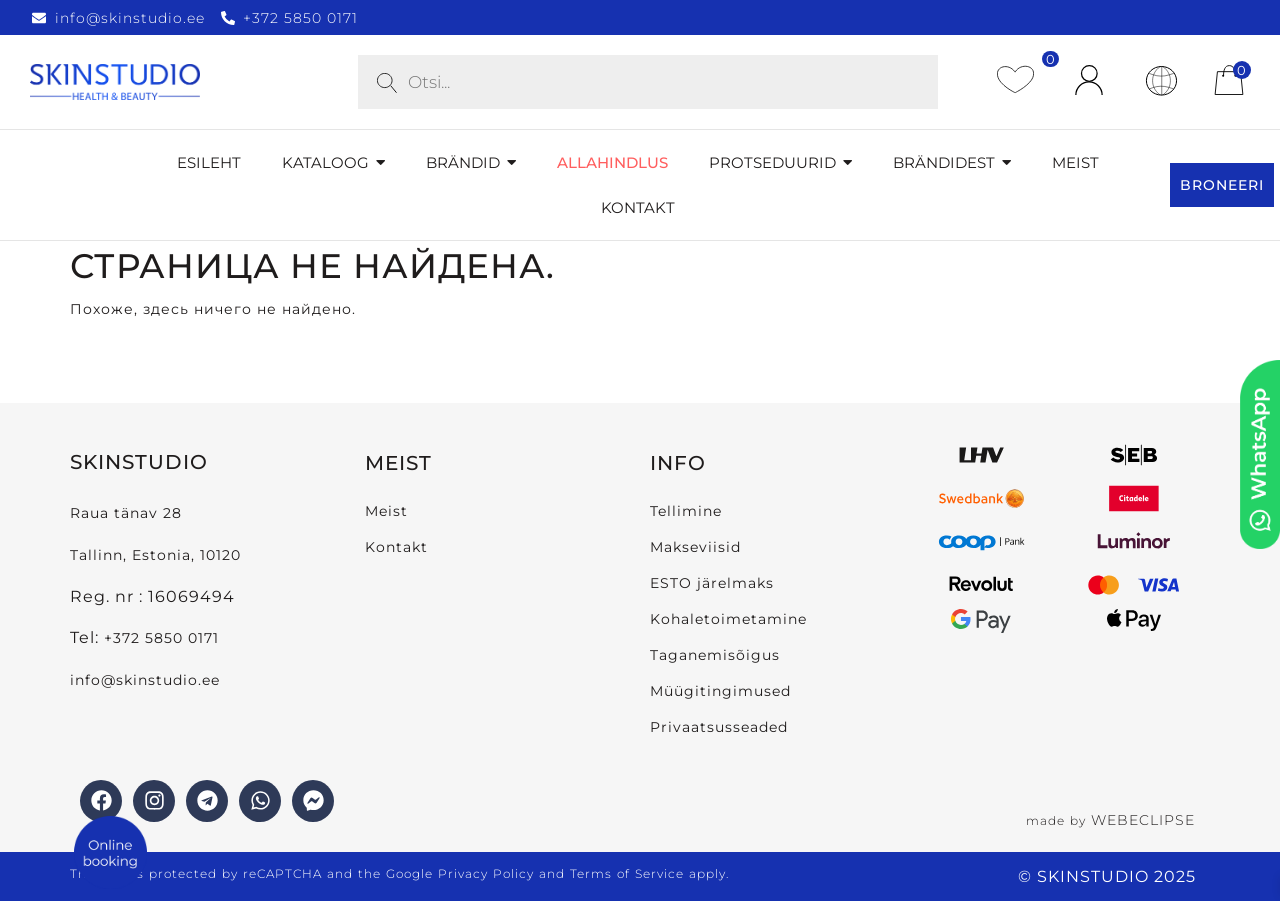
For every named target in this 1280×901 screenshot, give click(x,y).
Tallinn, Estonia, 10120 (155, 555)
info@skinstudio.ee (147, 680)
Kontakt (396, 547)
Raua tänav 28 (126, 513)
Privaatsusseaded (719, 727)
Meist (386, 511)
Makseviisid (695, 547)
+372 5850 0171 (161, 638)
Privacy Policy (486, 873)
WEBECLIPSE (1143, 820)
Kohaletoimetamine (728, 619)
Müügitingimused (720, 691)
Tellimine (686, 511)
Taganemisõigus (715, 655)
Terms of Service (627, 873)
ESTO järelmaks (712, 583)
